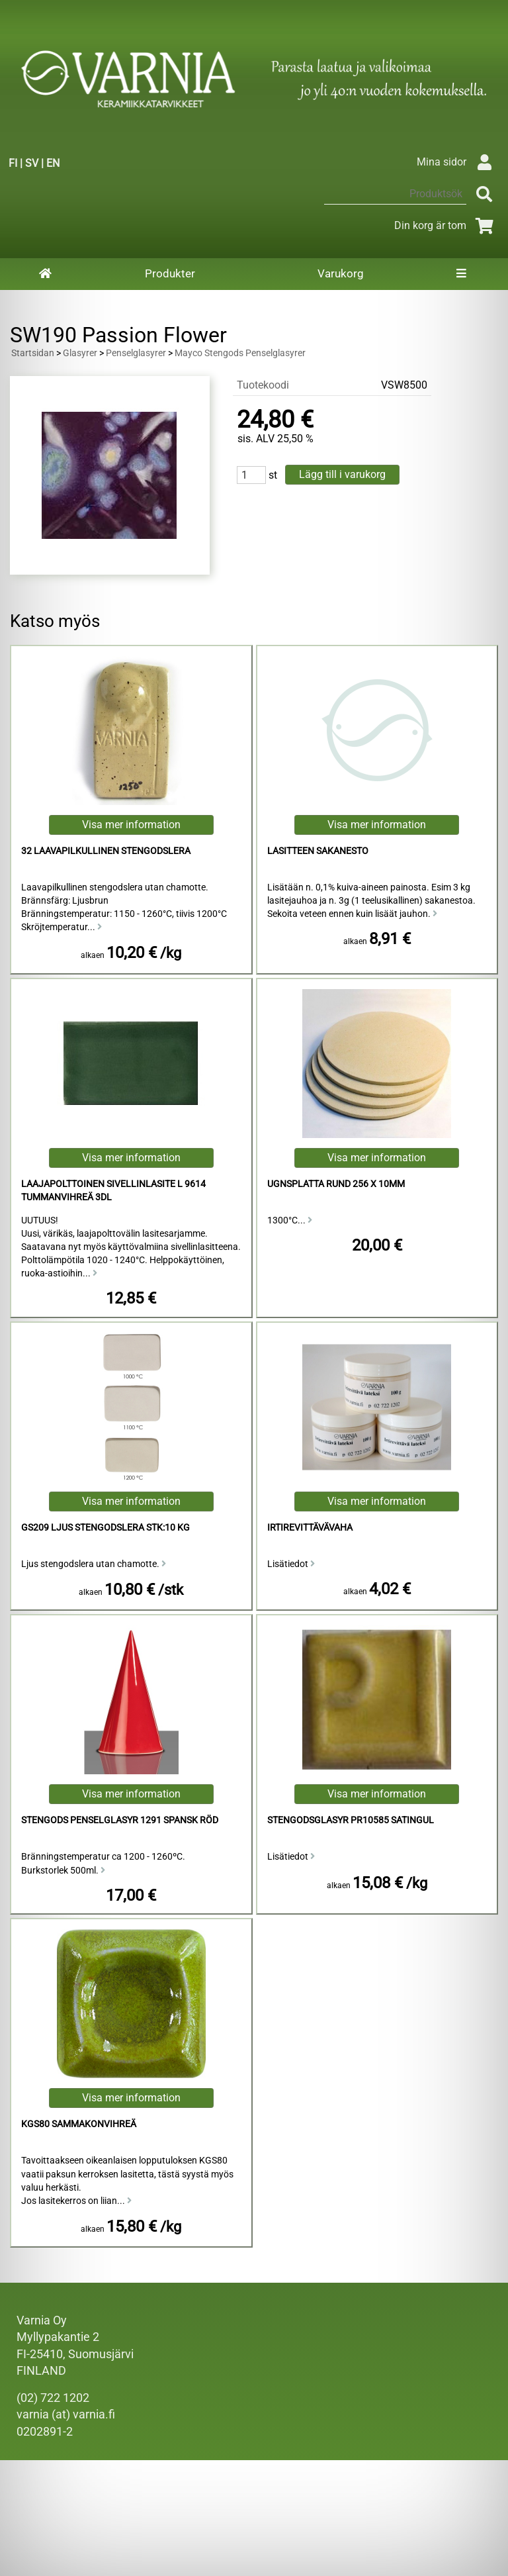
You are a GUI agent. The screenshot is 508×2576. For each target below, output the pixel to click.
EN (53, 163)
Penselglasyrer (136, 353)
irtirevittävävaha (310, 1527)
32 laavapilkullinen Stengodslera (105, 851)
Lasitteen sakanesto (317, 851)
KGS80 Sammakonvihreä (78, 2124)
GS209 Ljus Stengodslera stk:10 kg (105, 1527)
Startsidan (32, 353)
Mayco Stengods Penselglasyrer (240, 353)
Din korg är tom (446, 225)
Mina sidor (457, 162)
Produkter (170, 273)
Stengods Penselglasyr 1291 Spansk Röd (119, 1820)
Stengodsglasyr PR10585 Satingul (350, 1820)
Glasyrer (80, 353)
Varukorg (341, 273)
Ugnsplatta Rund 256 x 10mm (336, 1184)
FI (13, 163)
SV (31, 163)
